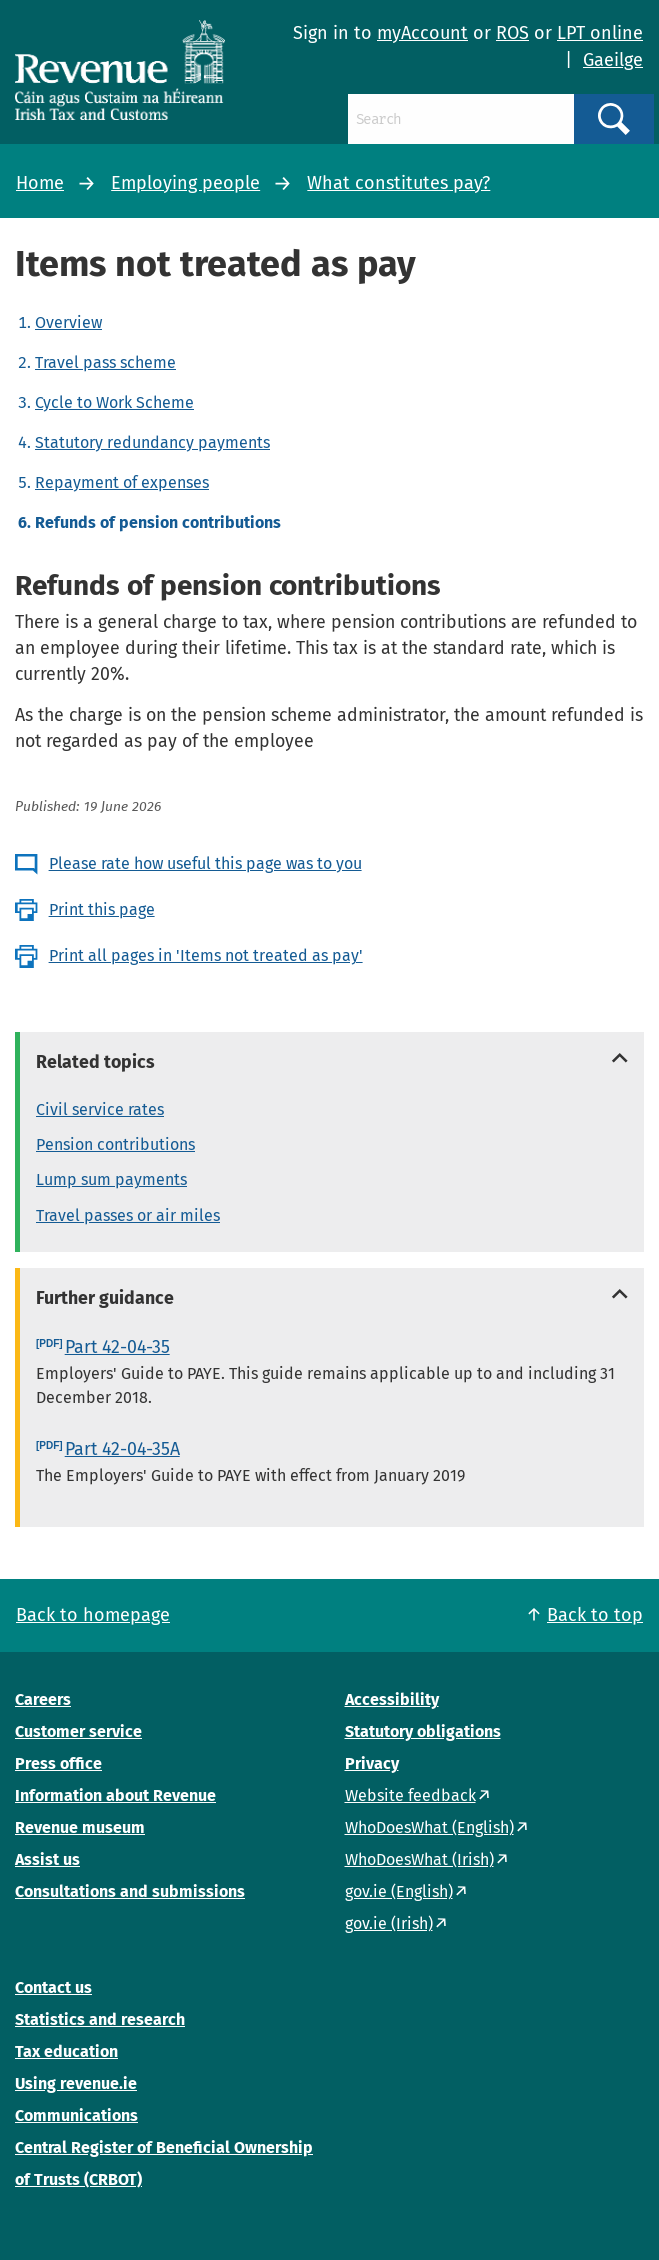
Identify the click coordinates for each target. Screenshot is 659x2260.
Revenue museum (80, 1827)
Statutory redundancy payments (152, 442)
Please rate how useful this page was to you (205, 863)
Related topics (95, 1062)
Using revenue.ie (76, 2083)
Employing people (185, 183)
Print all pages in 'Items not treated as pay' (206, 955)
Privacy (372, 1763)
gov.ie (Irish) (389, 1923)
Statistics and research (100, 2019)
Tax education (66, 2051)
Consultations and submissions (130, 1891)
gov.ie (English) (399, 1891)
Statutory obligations (423, 1731)
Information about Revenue (115, 1795)
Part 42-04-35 (117, 1347)
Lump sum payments (111, 1179)
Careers (43, 1699)
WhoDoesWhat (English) (429, 1827)
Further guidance (105, 1298)
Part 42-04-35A (122, 1449)
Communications (76, 2115)
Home (40, 183)
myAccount (422, 33)
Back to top (595, 1615)
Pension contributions (115, 1144)
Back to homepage (93, 1615)
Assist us (47, 1859)
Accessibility (392, 1699)
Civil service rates (100, 1109)
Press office (58, 1763)
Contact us (53, 1987)
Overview (68, 322)
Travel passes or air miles (128, 1215)
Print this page (102, 909)
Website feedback (410, 1795)
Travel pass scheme (105, 362)
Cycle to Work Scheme (114, 402)
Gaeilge (613, 60)
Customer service (78, 1731)
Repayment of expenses (122, 482)
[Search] (461, 119)
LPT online (600, 33)
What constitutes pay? (398, 183)
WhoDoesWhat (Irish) (419, 1859)
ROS (512, 33)
